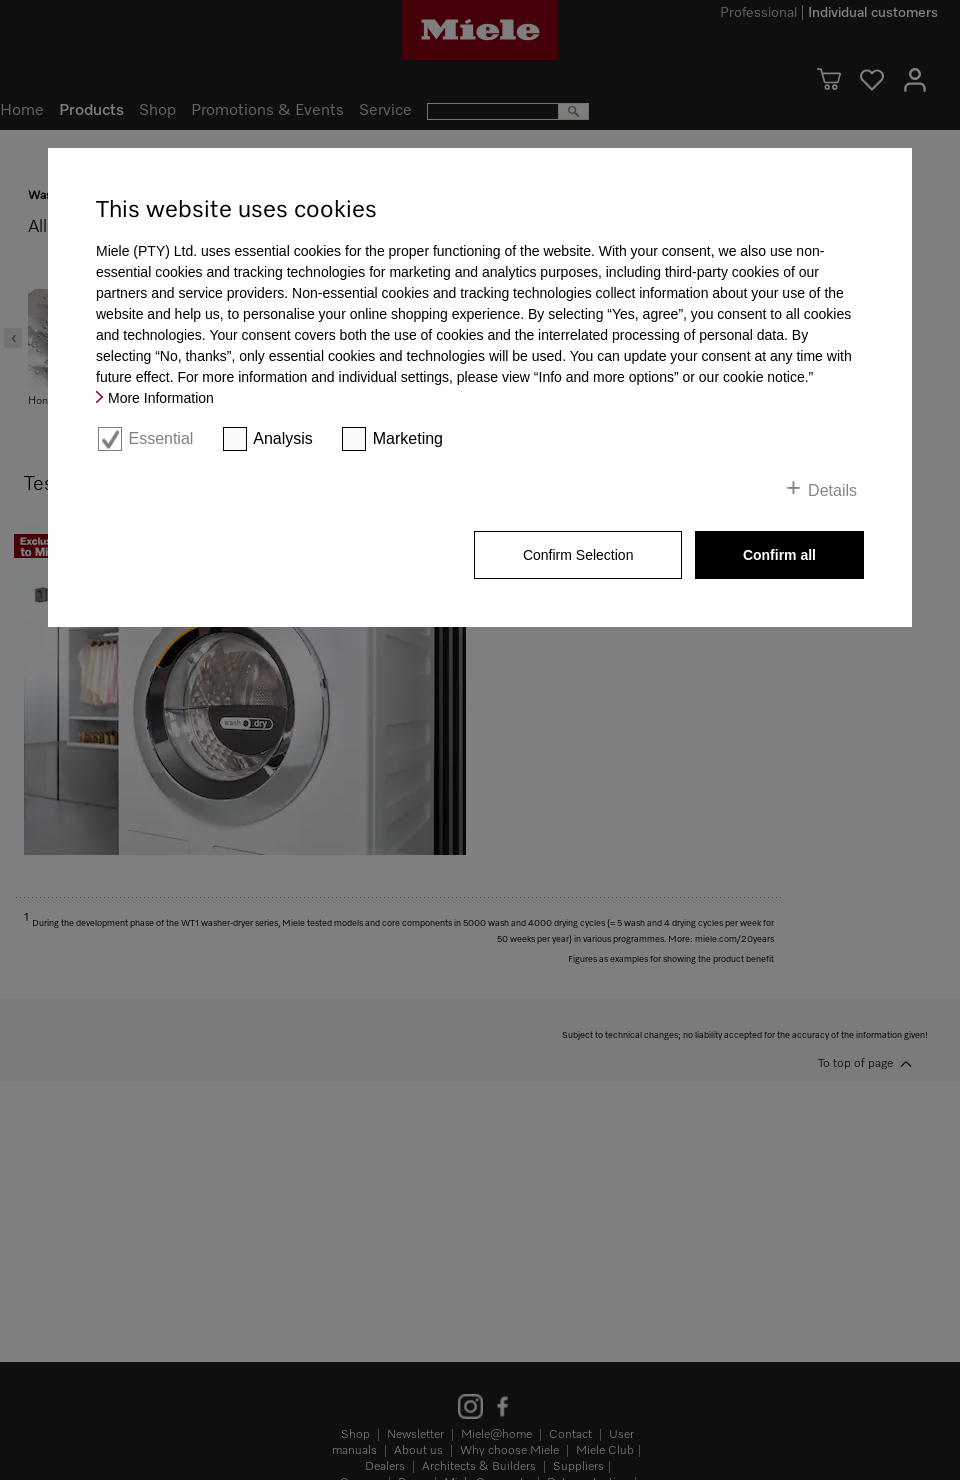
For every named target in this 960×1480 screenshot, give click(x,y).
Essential (160, 438)
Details (832, 490)
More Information (161, 398)
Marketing (408, 438)
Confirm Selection (578, 555)
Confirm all (779, 555)
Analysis (283, 438)
